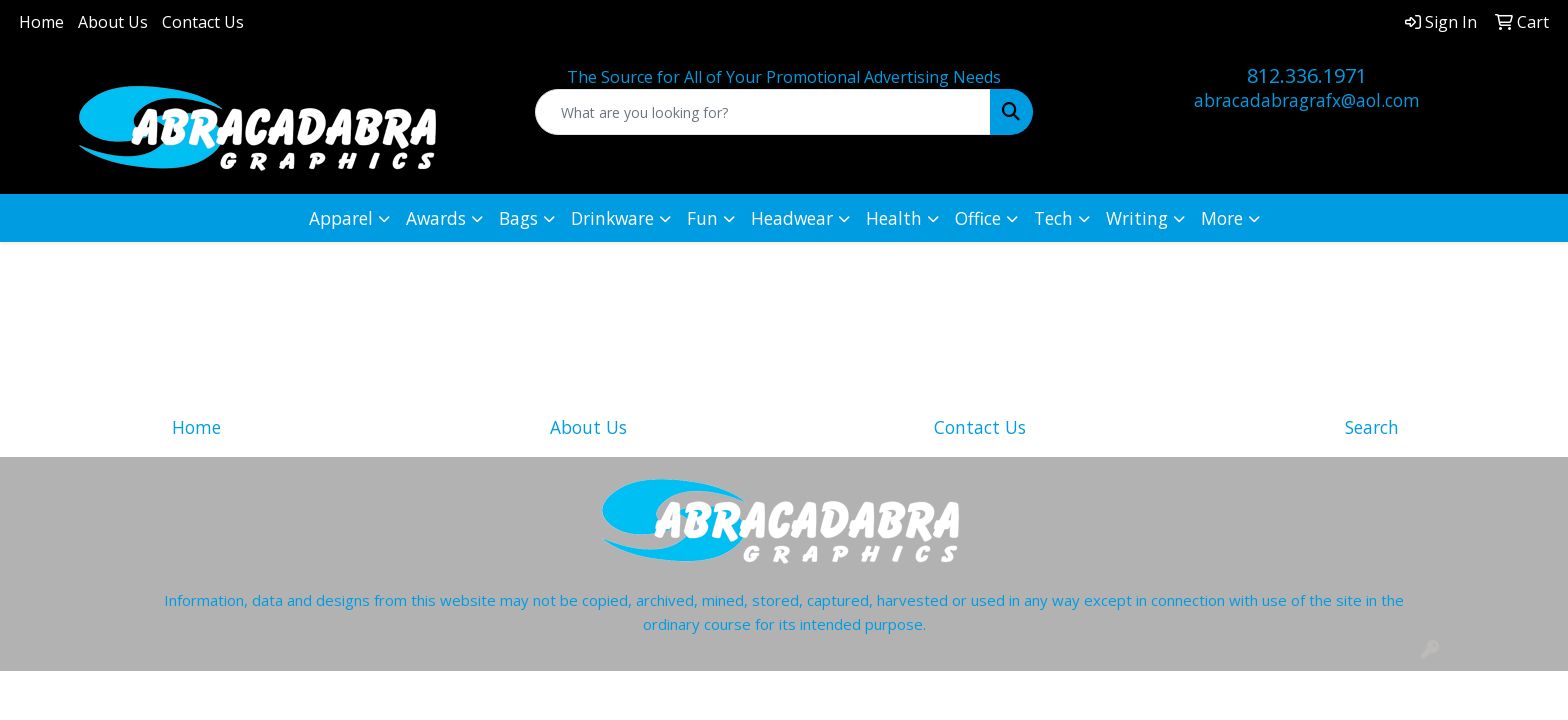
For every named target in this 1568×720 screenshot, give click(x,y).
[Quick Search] (763, 112)
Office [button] (978, 218)
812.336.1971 (1307, 75)
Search (1372, 427)
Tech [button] (1053, 218)
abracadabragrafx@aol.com (1307, 100)
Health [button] (894, 218)
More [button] (1222, 218)
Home (41, 22)
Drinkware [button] (612, 218)
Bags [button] (518, 218)
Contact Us (203, 22)
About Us (113, 22)
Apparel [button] (341, 218)
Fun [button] (702, 218)
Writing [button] (1137, 218)
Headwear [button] (792, 218)
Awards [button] (436, 218)
